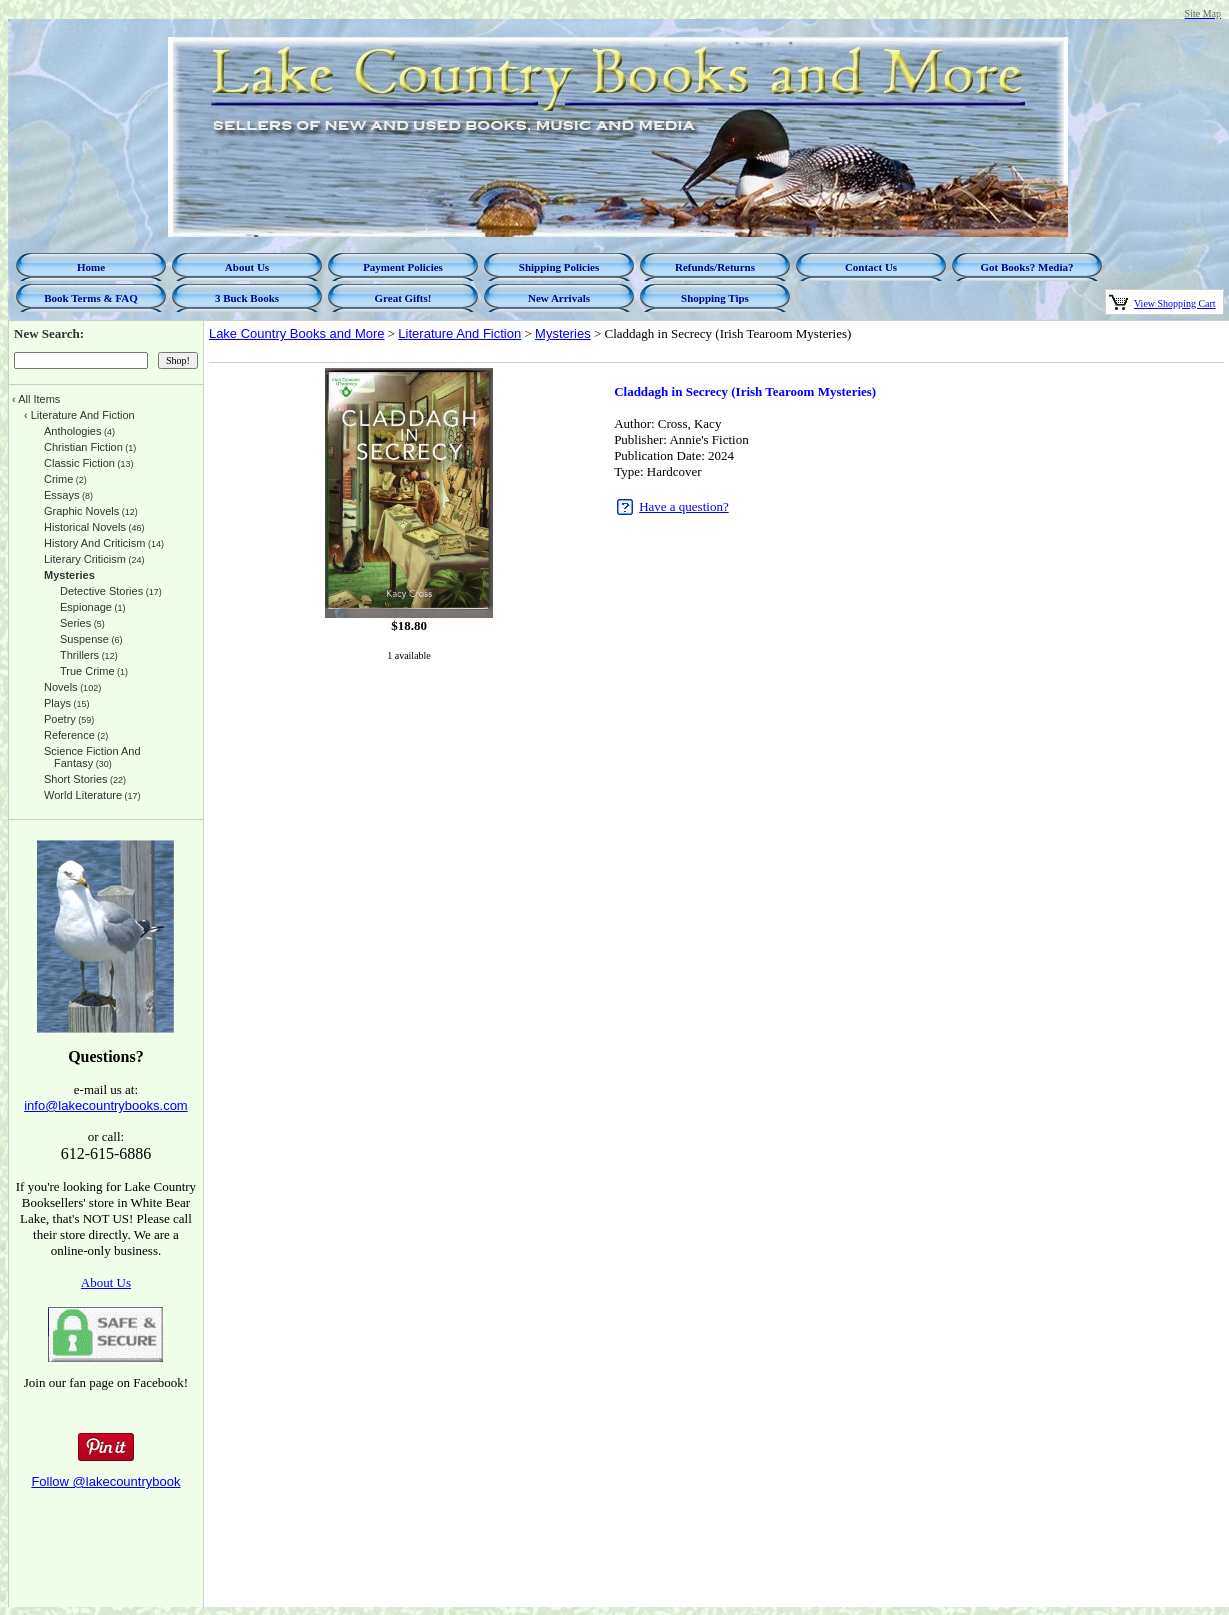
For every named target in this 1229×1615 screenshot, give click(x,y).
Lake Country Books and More (297, 333)
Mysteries (563, 333)
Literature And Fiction (459, 333)
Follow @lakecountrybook (105, 1481)
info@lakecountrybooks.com (106, 1105)
